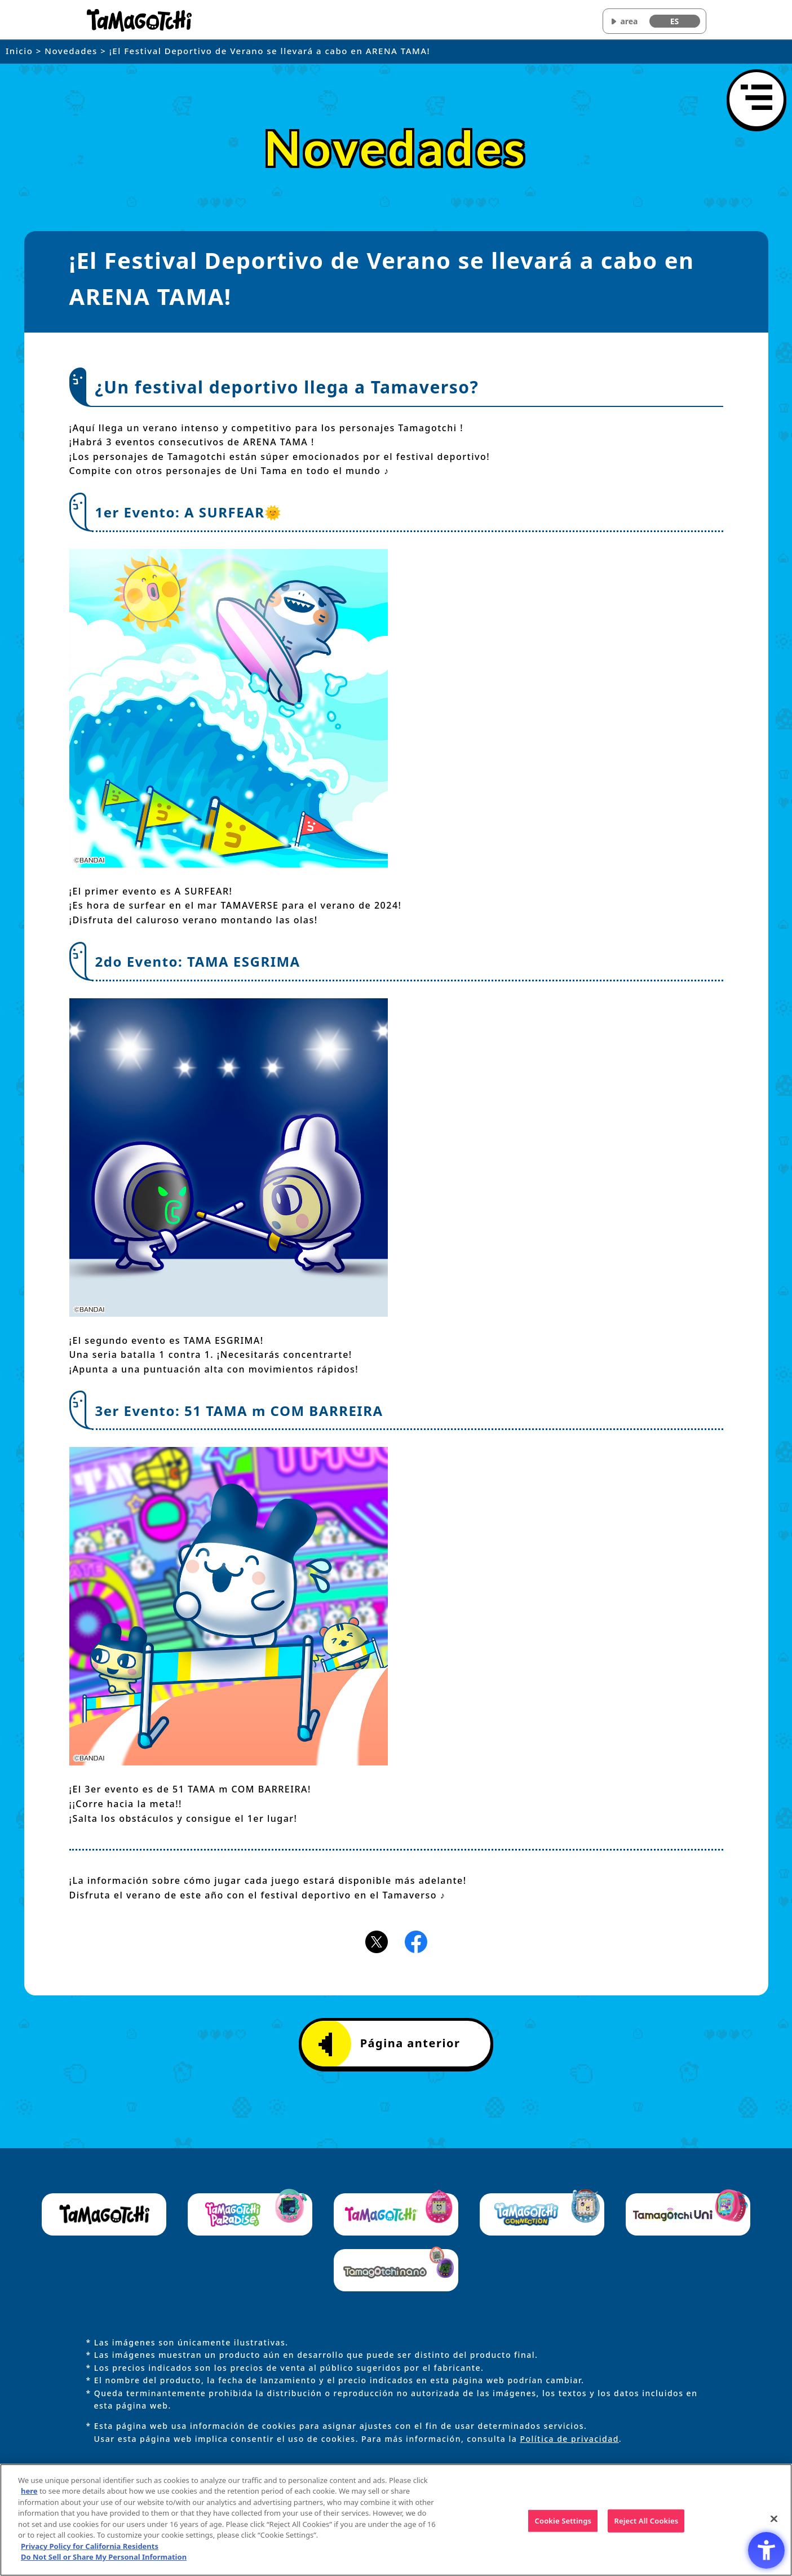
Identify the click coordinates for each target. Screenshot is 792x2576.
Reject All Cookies (646, 2525)
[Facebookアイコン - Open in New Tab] (416, 1941)
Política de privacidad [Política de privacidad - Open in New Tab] (569, 2438)
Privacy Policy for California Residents (89, 2551)
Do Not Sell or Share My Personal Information (104, 2562)
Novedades (71, 50)
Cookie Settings (563, 2525)
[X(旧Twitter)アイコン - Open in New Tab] (376, 1941)
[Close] (774, 2523)
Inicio (19, 50)
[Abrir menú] (756, 99)
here (29, 2496)
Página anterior (389, 2044)
